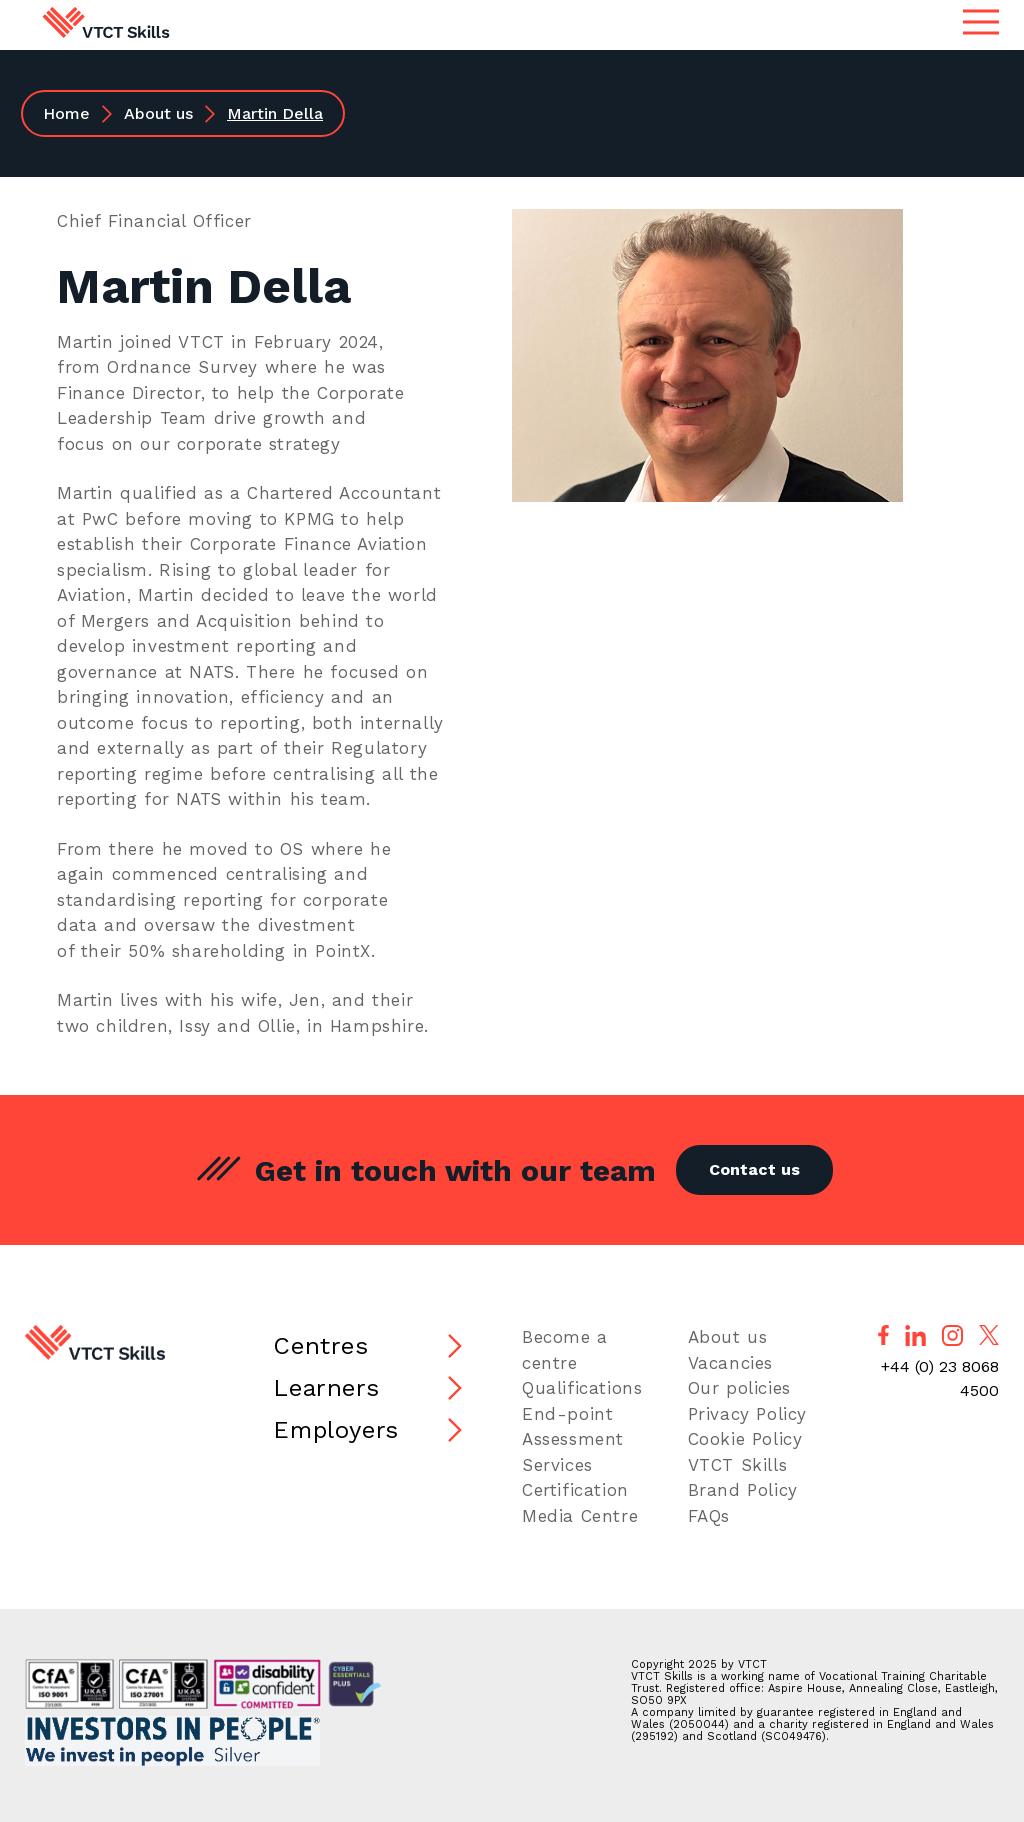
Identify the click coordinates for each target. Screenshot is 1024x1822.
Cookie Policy (745, 1439)
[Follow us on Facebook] (883, 1335)
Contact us (754, 1169)
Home (66, 113)
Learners (326, 1388)
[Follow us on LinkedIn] (915, 1335)
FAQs (709, 1516)
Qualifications (582, 1388)
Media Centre (580, 1516)
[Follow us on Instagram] (952, 1335)
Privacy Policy (747, 1414)
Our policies (739, 1388)
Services (557, 1465)
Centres (320, 1346)
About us (158, 113)
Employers (335, 1430)
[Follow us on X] (989, 1335)
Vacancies (730, 1363)
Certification (575, 1490)
